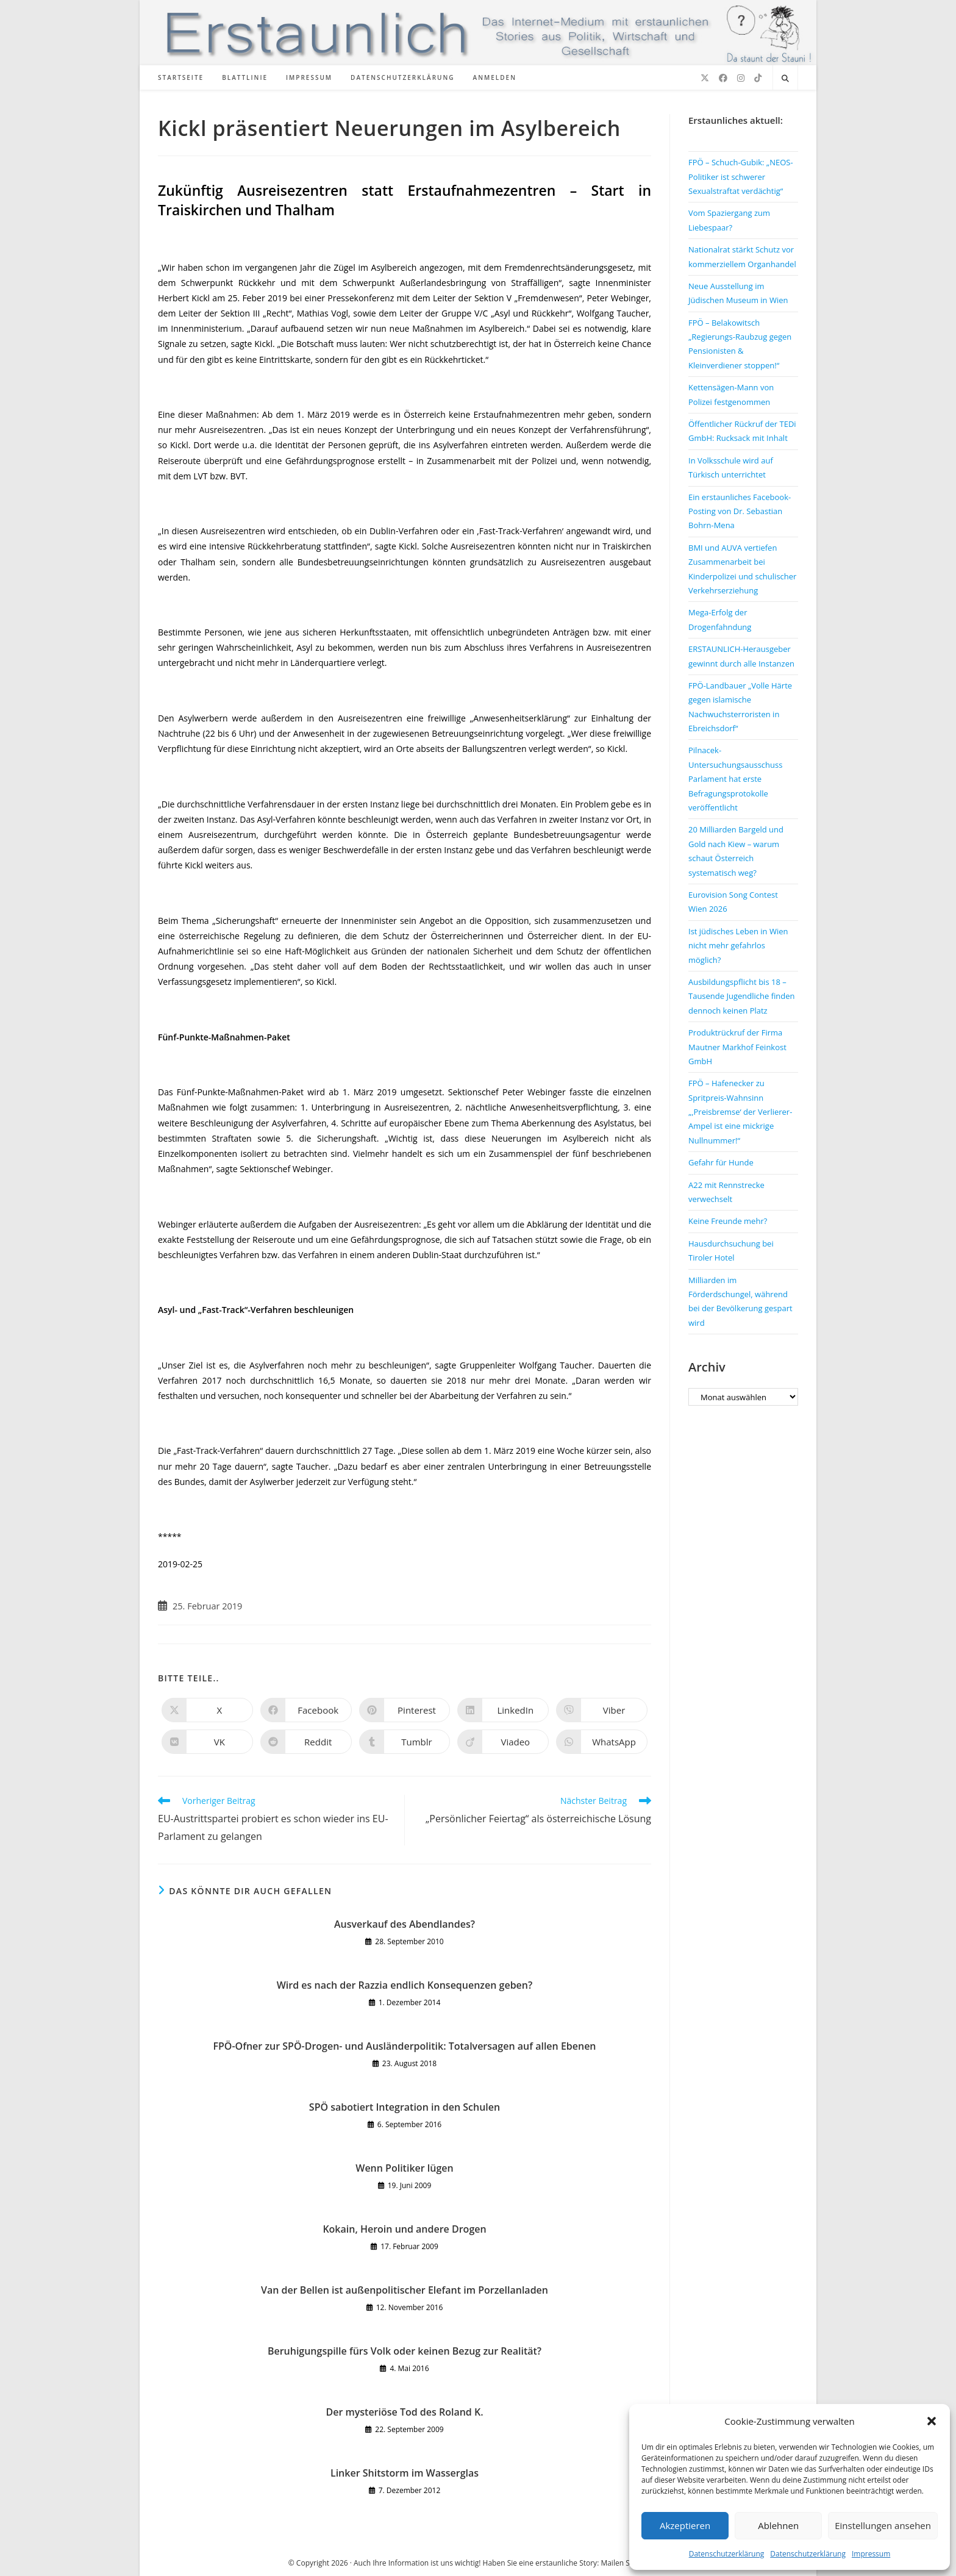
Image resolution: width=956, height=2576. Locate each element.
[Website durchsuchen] (785, 78)
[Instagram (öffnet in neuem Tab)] (740, 78)
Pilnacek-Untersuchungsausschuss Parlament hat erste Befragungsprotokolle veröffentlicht (735, 779)
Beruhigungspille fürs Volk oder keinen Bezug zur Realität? (404, 2351)
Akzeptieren (685, 2525)
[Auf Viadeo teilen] (503, 1742)
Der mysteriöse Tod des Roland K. (404, 2412)
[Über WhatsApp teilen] (601, 1742)
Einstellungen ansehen (883, 2525)
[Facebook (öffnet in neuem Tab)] (723, 78)
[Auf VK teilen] (207, 1742)
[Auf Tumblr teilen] (405, 1742)
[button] (932, 2421)
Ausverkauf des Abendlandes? (404, 1924)
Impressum (871, 2554)
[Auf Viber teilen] (601, 1710)
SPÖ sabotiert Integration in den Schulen (404, 2107)
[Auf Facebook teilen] (306, 1710)
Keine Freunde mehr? (727, 1220)
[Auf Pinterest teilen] (405, 1710)
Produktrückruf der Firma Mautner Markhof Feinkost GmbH (737, 1047)
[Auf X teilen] (207, 1710)
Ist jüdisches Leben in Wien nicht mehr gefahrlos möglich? (738, 945)
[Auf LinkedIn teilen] (503, 1710)
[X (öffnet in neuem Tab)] (705, 78)
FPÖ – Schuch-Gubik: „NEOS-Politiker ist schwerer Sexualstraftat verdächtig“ (740, 176)
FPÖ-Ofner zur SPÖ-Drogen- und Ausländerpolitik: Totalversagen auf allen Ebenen (404, 2046)
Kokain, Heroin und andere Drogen (404, 2229)
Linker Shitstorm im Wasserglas (404, 2473)
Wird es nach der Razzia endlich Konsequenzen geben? (405, 1985)
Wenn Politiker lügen (404, 2168)
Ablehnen (778, 2525)
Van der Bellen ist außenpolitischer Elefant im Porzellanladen (404, 2290)
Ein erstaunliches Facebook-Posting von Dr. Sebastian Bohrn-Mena (739, 511)
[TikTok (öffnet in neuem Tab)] (757, 78)
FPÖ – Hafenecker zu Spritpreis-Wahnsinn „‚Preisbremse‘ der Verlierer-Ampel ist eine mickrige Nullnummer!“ (740, 1112)
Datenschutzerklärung (727, 2554)
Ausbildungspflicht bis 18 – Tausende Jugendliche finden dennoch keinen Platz (741, 996)
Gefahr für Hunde (721, 1162)
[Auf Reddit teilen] (306, 1742)
